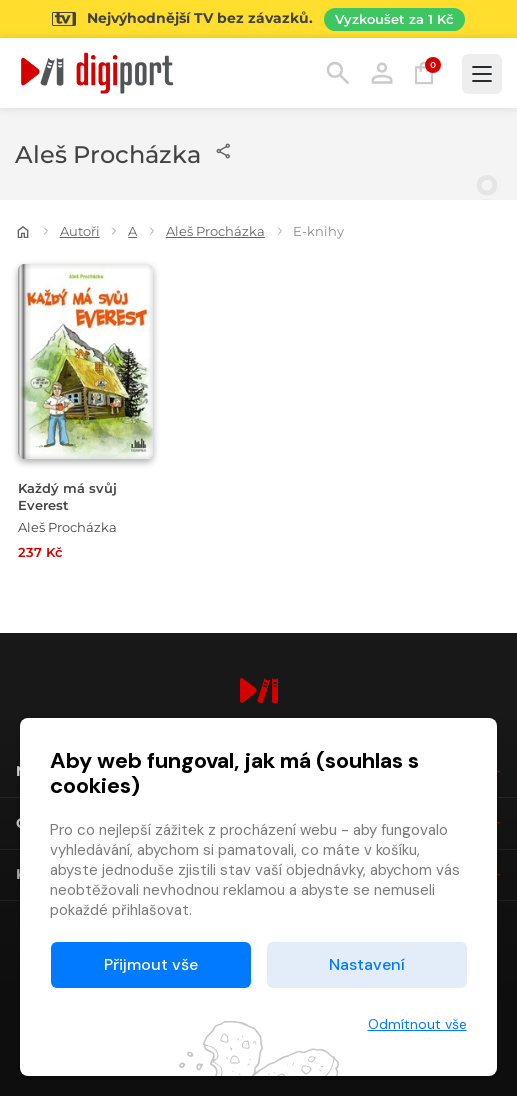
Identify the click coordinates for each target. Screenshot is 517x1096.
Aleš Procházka (215, 231)
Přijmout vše (151, 964)
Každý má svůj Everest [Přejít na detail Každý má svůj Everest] (67, 497)
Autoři (80, 231)
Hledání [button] (338, 73)
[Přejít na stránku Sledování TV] (258, 19)
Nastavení (367, 964)
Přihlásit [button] (382, 73)
